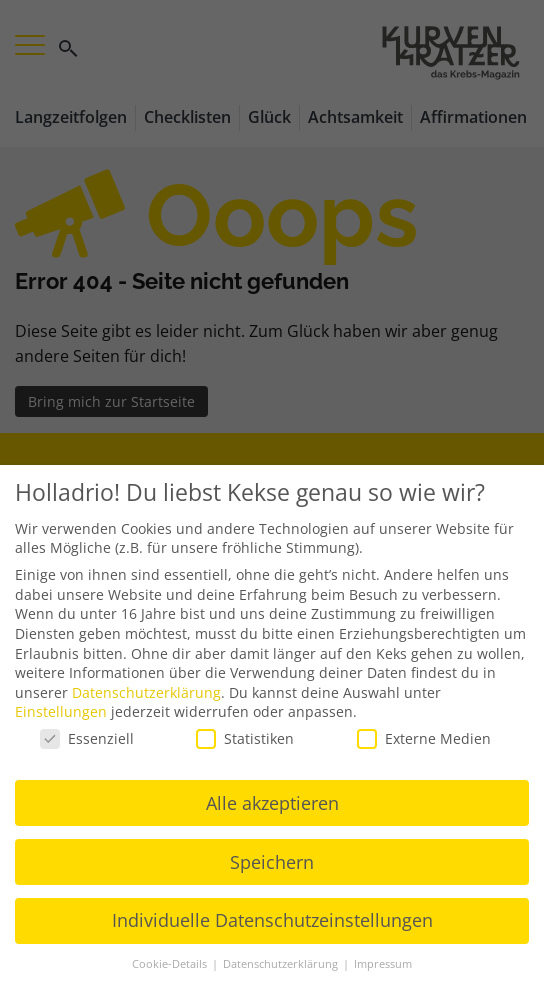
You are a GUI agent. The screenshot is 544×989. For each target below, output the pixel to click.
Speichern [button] (272, 861)
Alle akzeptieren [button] (272, 802)
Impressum (383, 964)
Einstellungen (61, 711)
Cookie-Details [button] (171, 964)
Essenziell (87, 738)
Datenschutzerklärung (146, 692)
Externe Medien (424, 738)
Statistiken (245, 738)
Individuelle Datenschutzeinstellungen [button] (272, 920)
